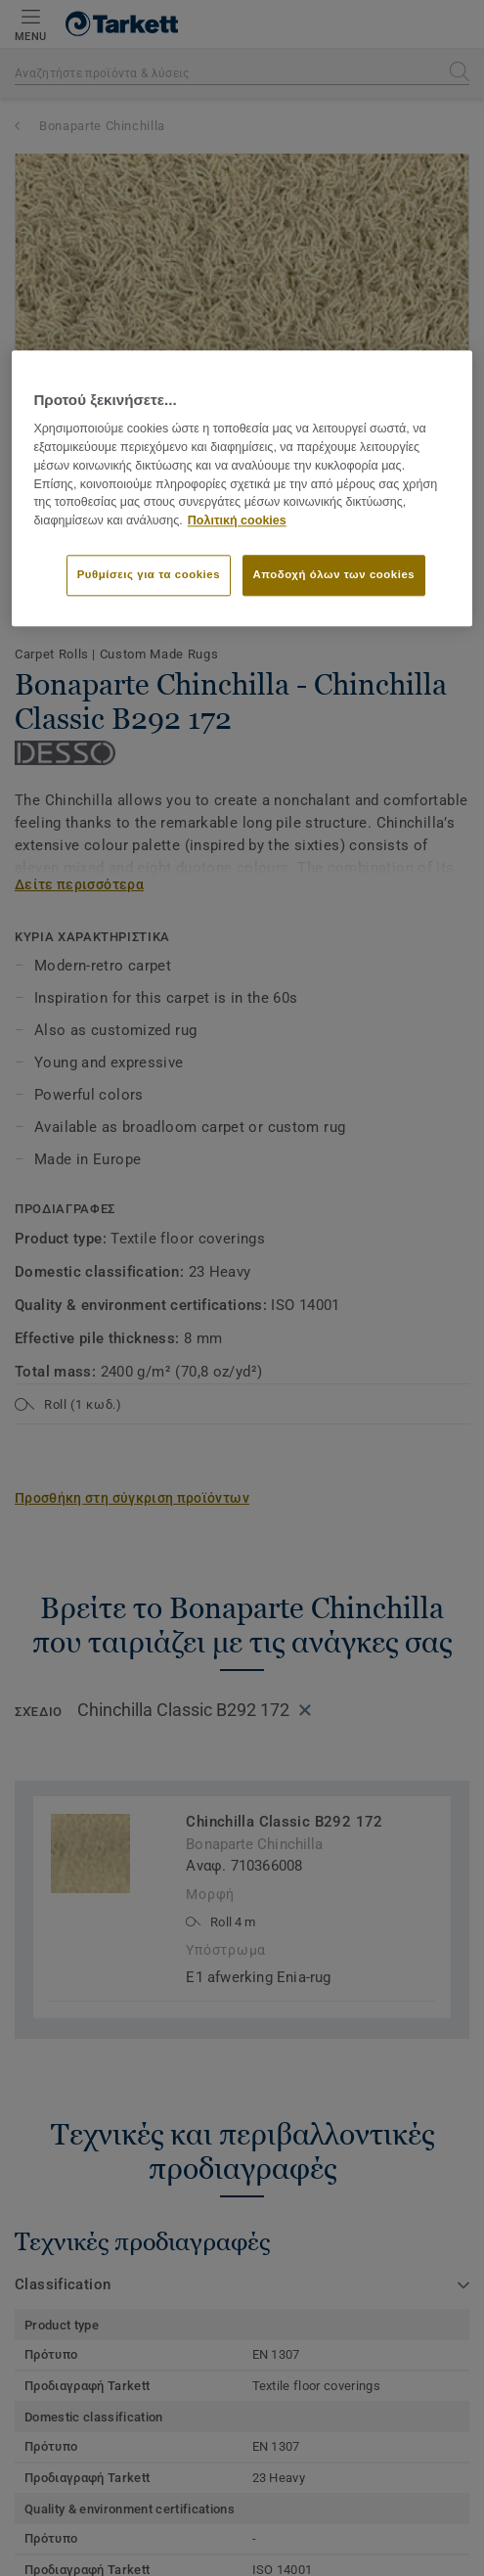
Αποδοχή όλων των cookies (334, 574)
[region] (241, 488)
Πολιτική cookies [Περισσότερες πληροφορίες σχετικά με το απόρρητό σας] (237, 521)
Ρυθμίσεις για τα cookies (148, 574)
